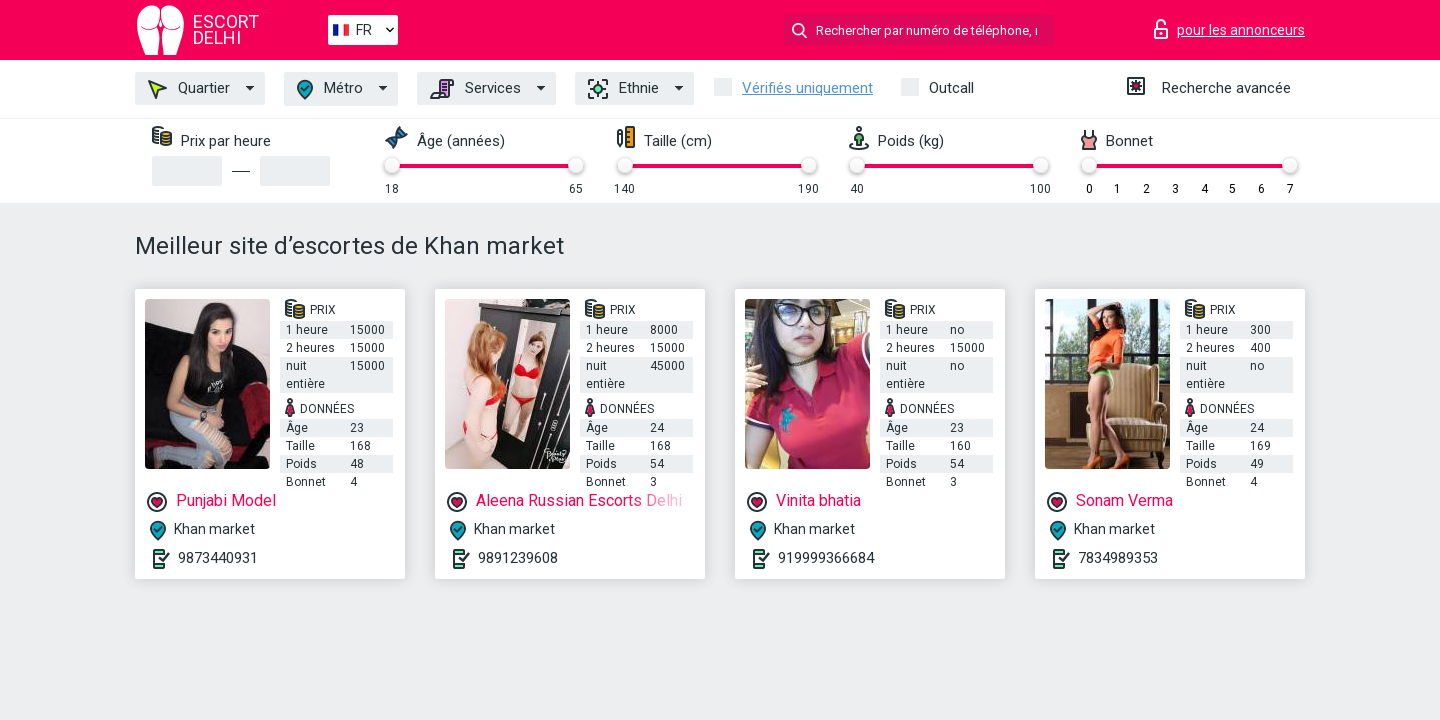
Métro (330, 89)
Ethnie (623, 89)
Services (475, 89)
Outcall (951, 88)
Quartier (189, 89)
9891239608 (518, 558)
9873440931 (218, 558)
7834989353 (1118, 558)
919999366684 (826, 558)
